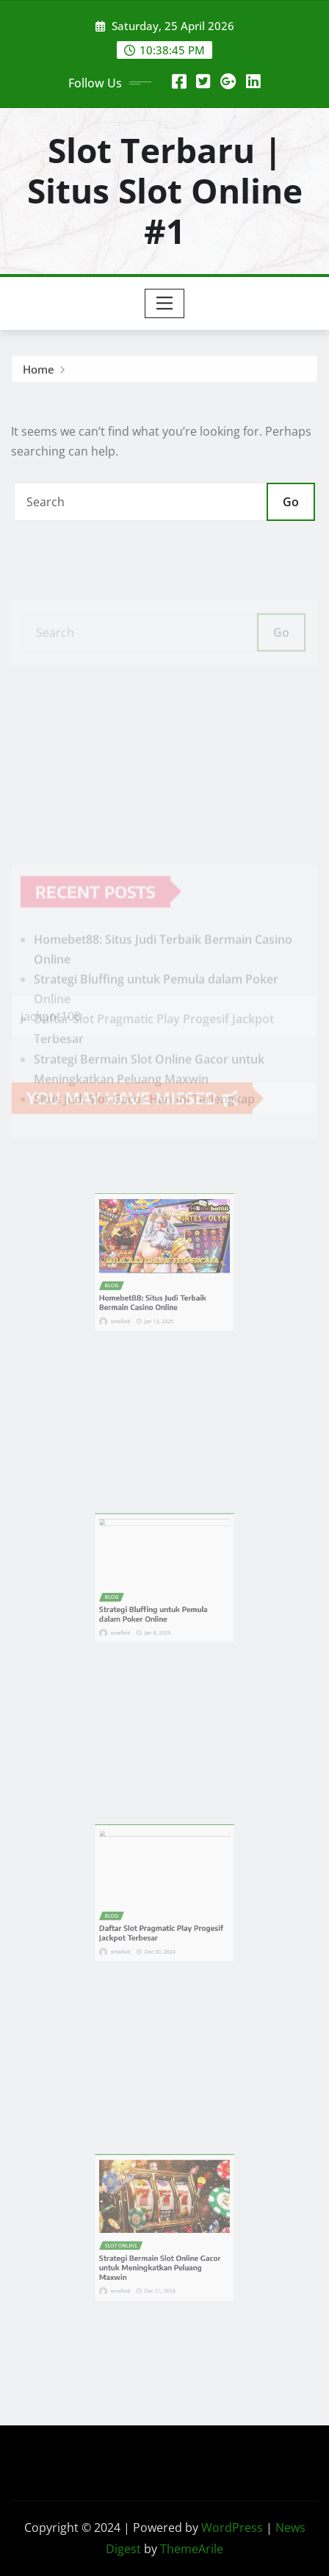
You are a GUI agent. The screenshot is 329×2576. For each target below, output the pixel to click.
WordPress (232, 2527)
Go (291, 502)
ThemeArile (191, 2549)
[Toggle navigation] (165, 303)
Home (38, 372)
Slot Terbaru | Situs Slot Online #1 (165, 190)
